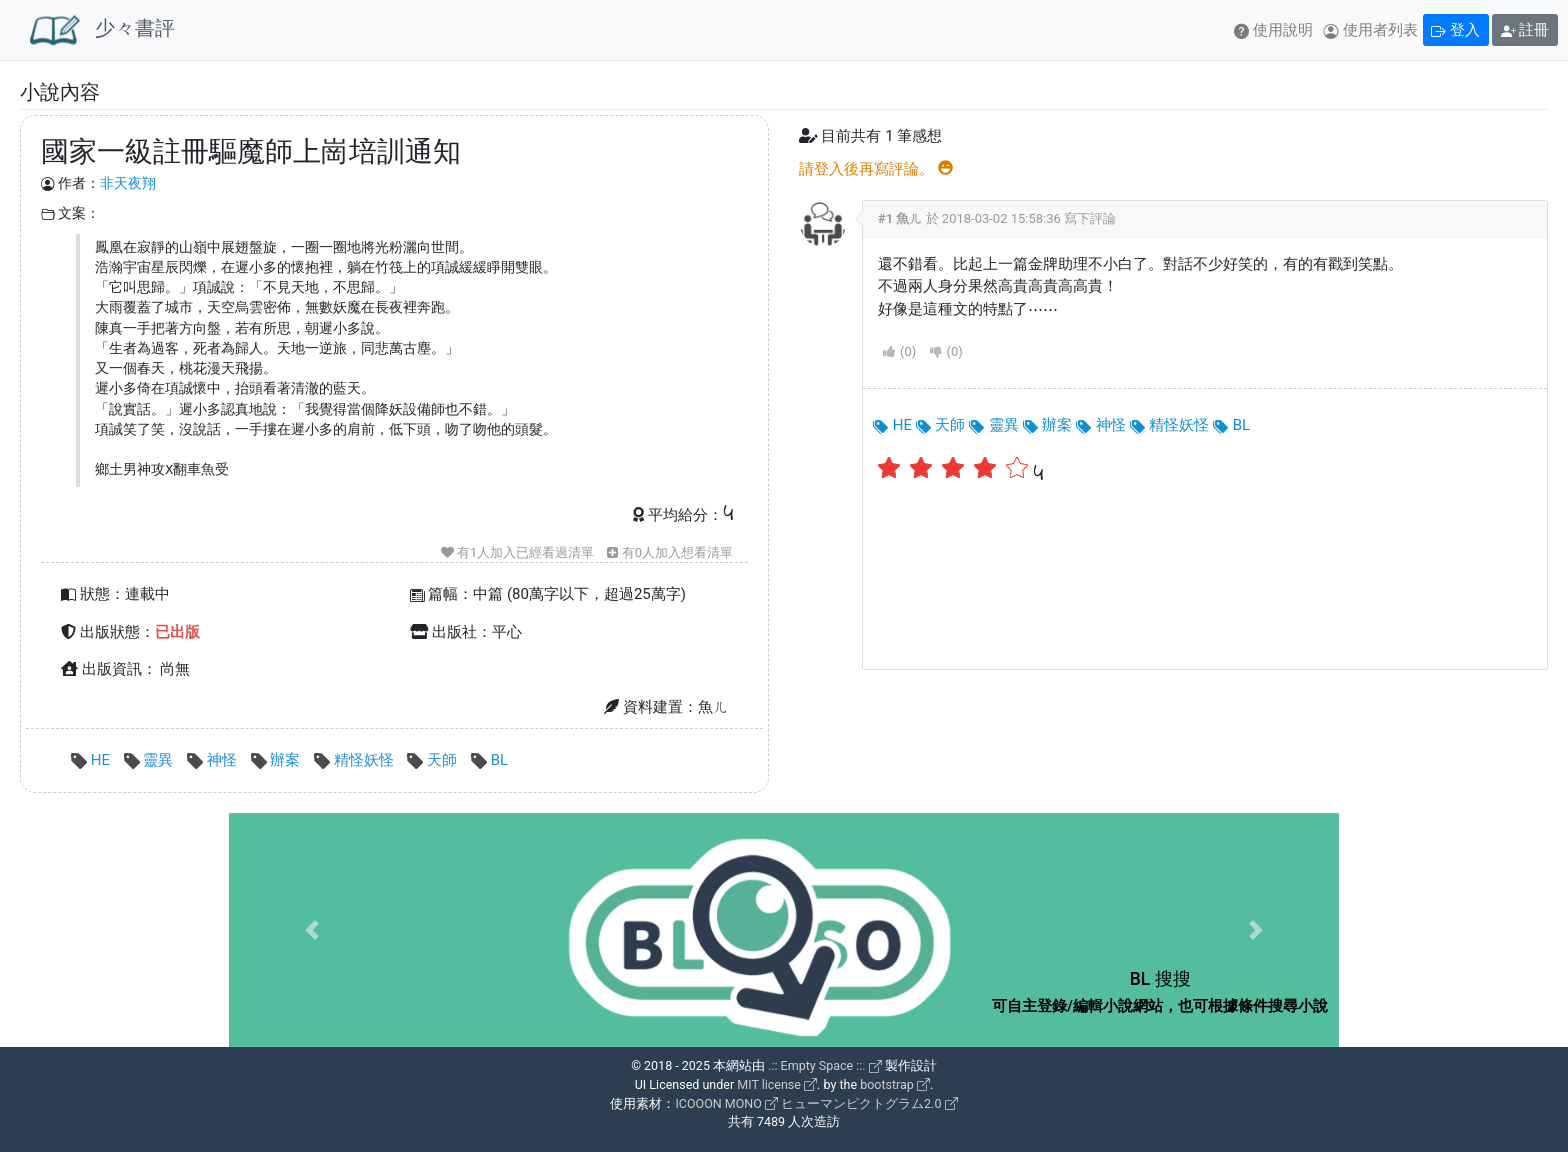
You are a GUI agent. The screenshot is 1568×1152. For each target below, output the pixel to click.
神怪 (213, 760)
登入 (1455, 30)
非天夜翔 (128, 183)
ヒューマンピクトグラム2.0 (869, 1103)
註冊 (1525, 30)
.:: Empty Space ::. (825, 1065)
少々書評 (102, 30)
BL (489, 760)
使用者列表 (1370, 30)
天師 (433, 760)
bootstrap (895, 1084)
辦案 (277, 760)
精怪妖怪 (355, 760)
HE (92, 760)
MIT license (777, 1084)
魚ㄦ (909, 218)
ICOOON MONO (726, 1103)
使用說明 (1273, 30)
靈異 (150, 760)
